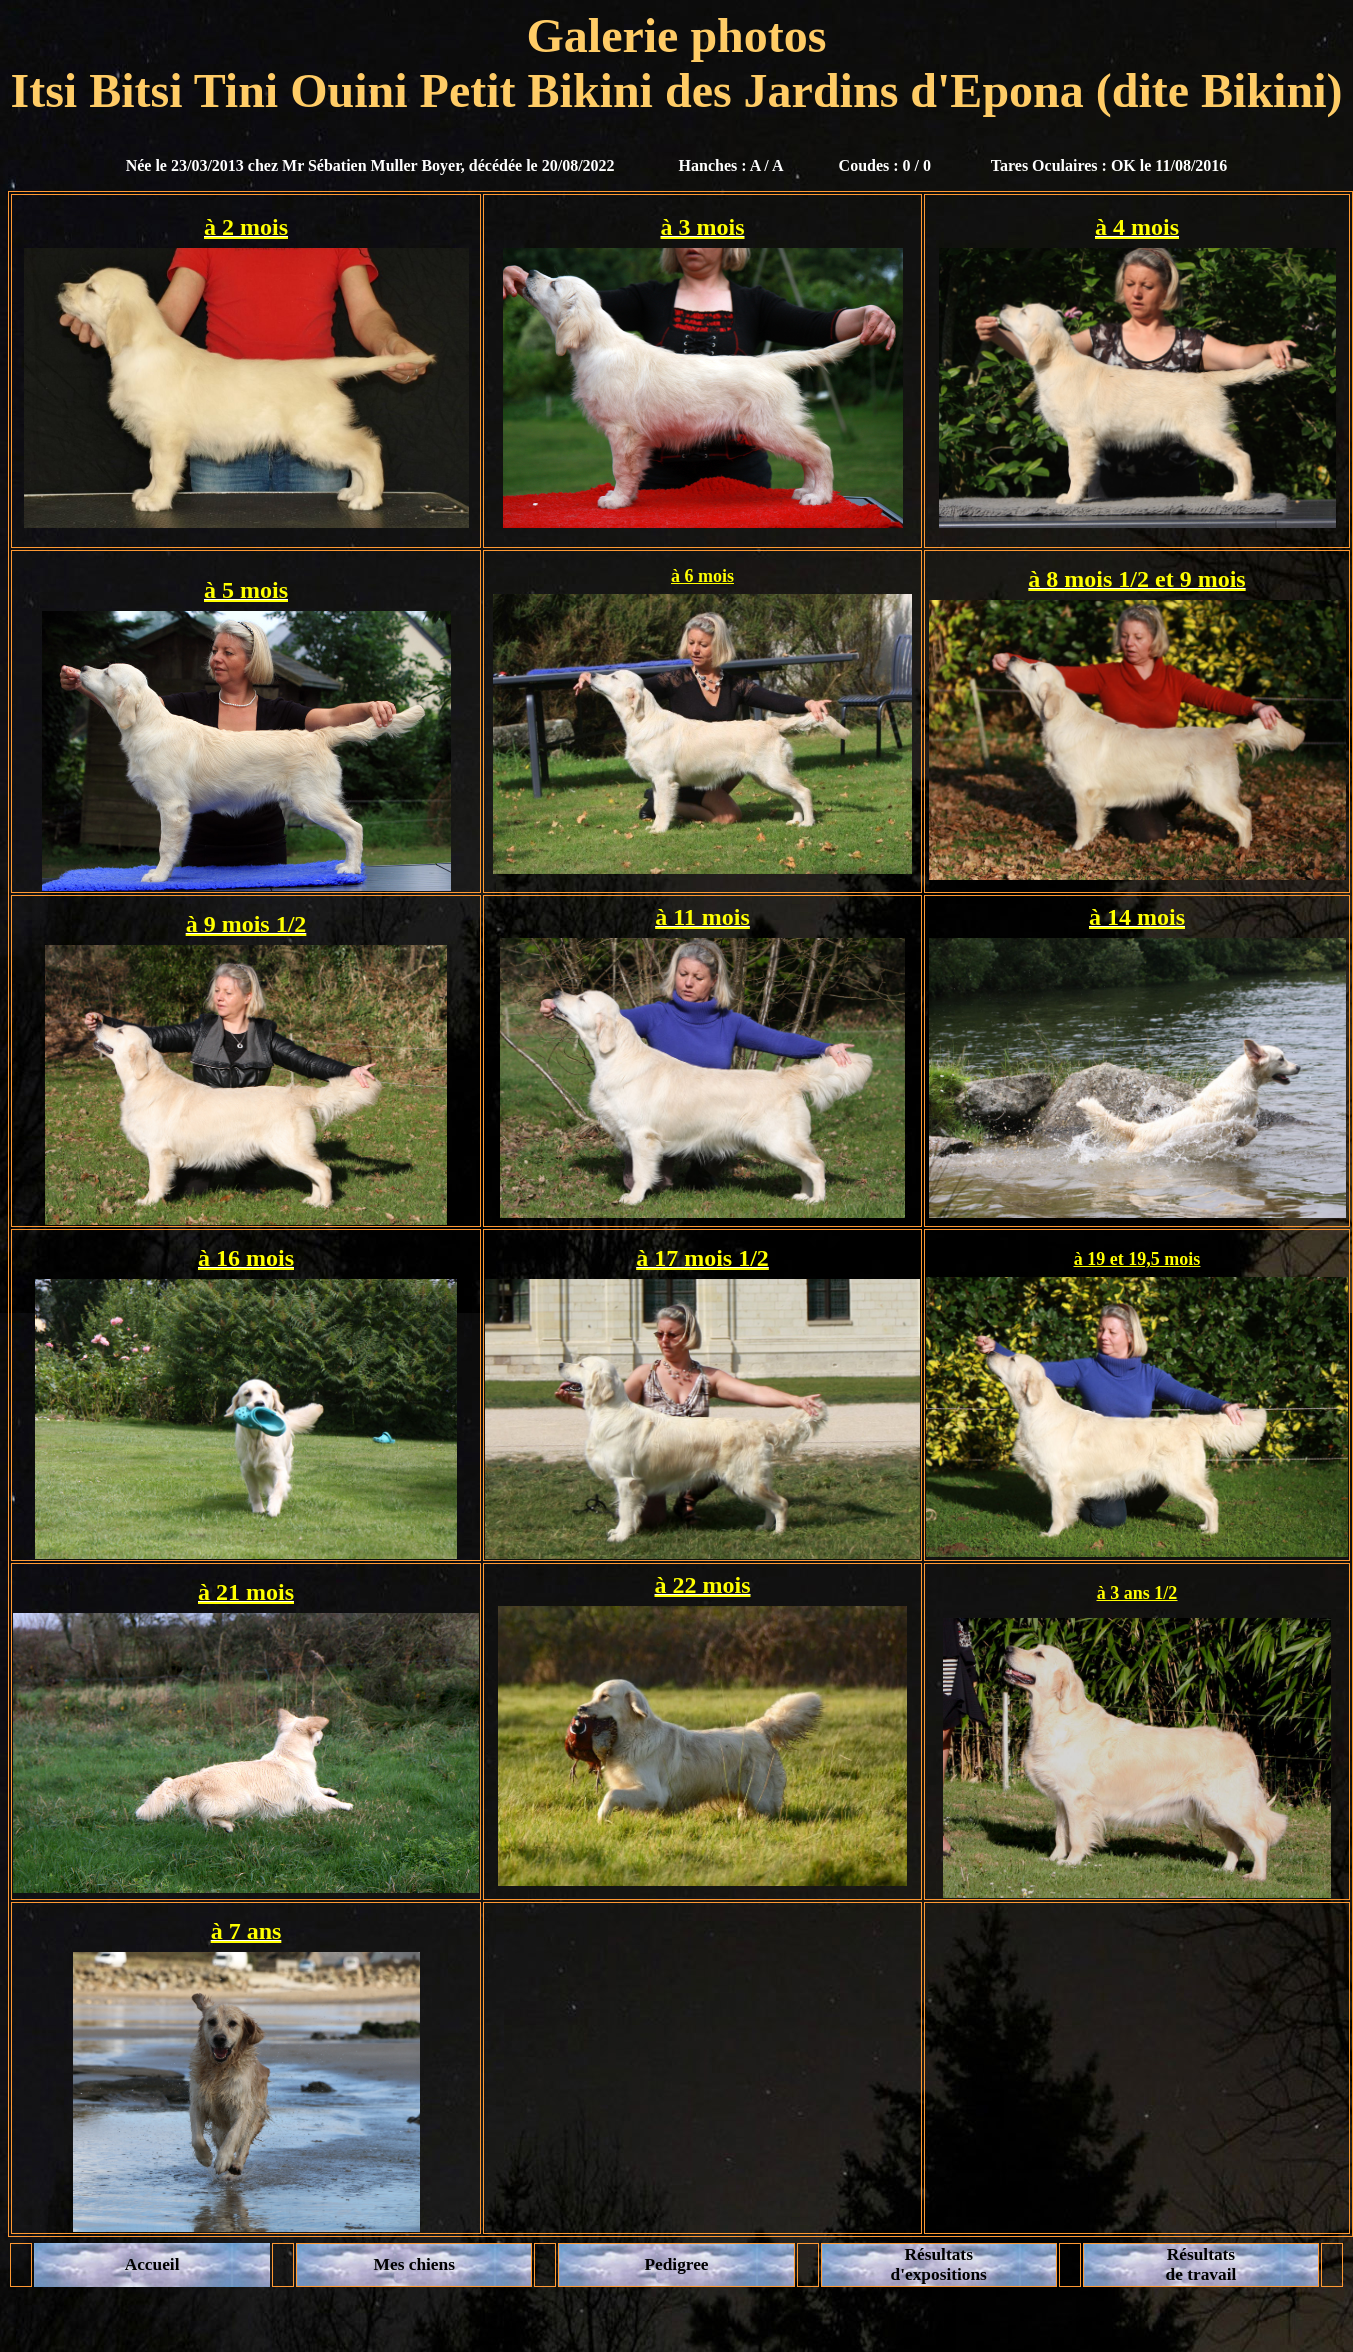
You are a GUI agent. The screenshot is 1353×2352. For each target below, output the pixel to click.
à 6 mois (702, 576)
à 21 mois (246, 1592)
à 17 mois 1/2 (702, 1258)
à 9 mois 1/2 (246, 924)
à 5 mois (246, 590)
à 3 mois (703, 227)
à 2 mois (246, 227)
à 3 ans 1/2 (1137, 1593)
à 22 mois (703, 1585)
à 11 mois (702, 917)
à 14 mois (1137, 917)
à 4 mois (1137, 227)
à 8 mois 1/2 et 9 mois (1136, 579)
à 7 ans (246, 1931)
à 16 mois (246, 1258)
